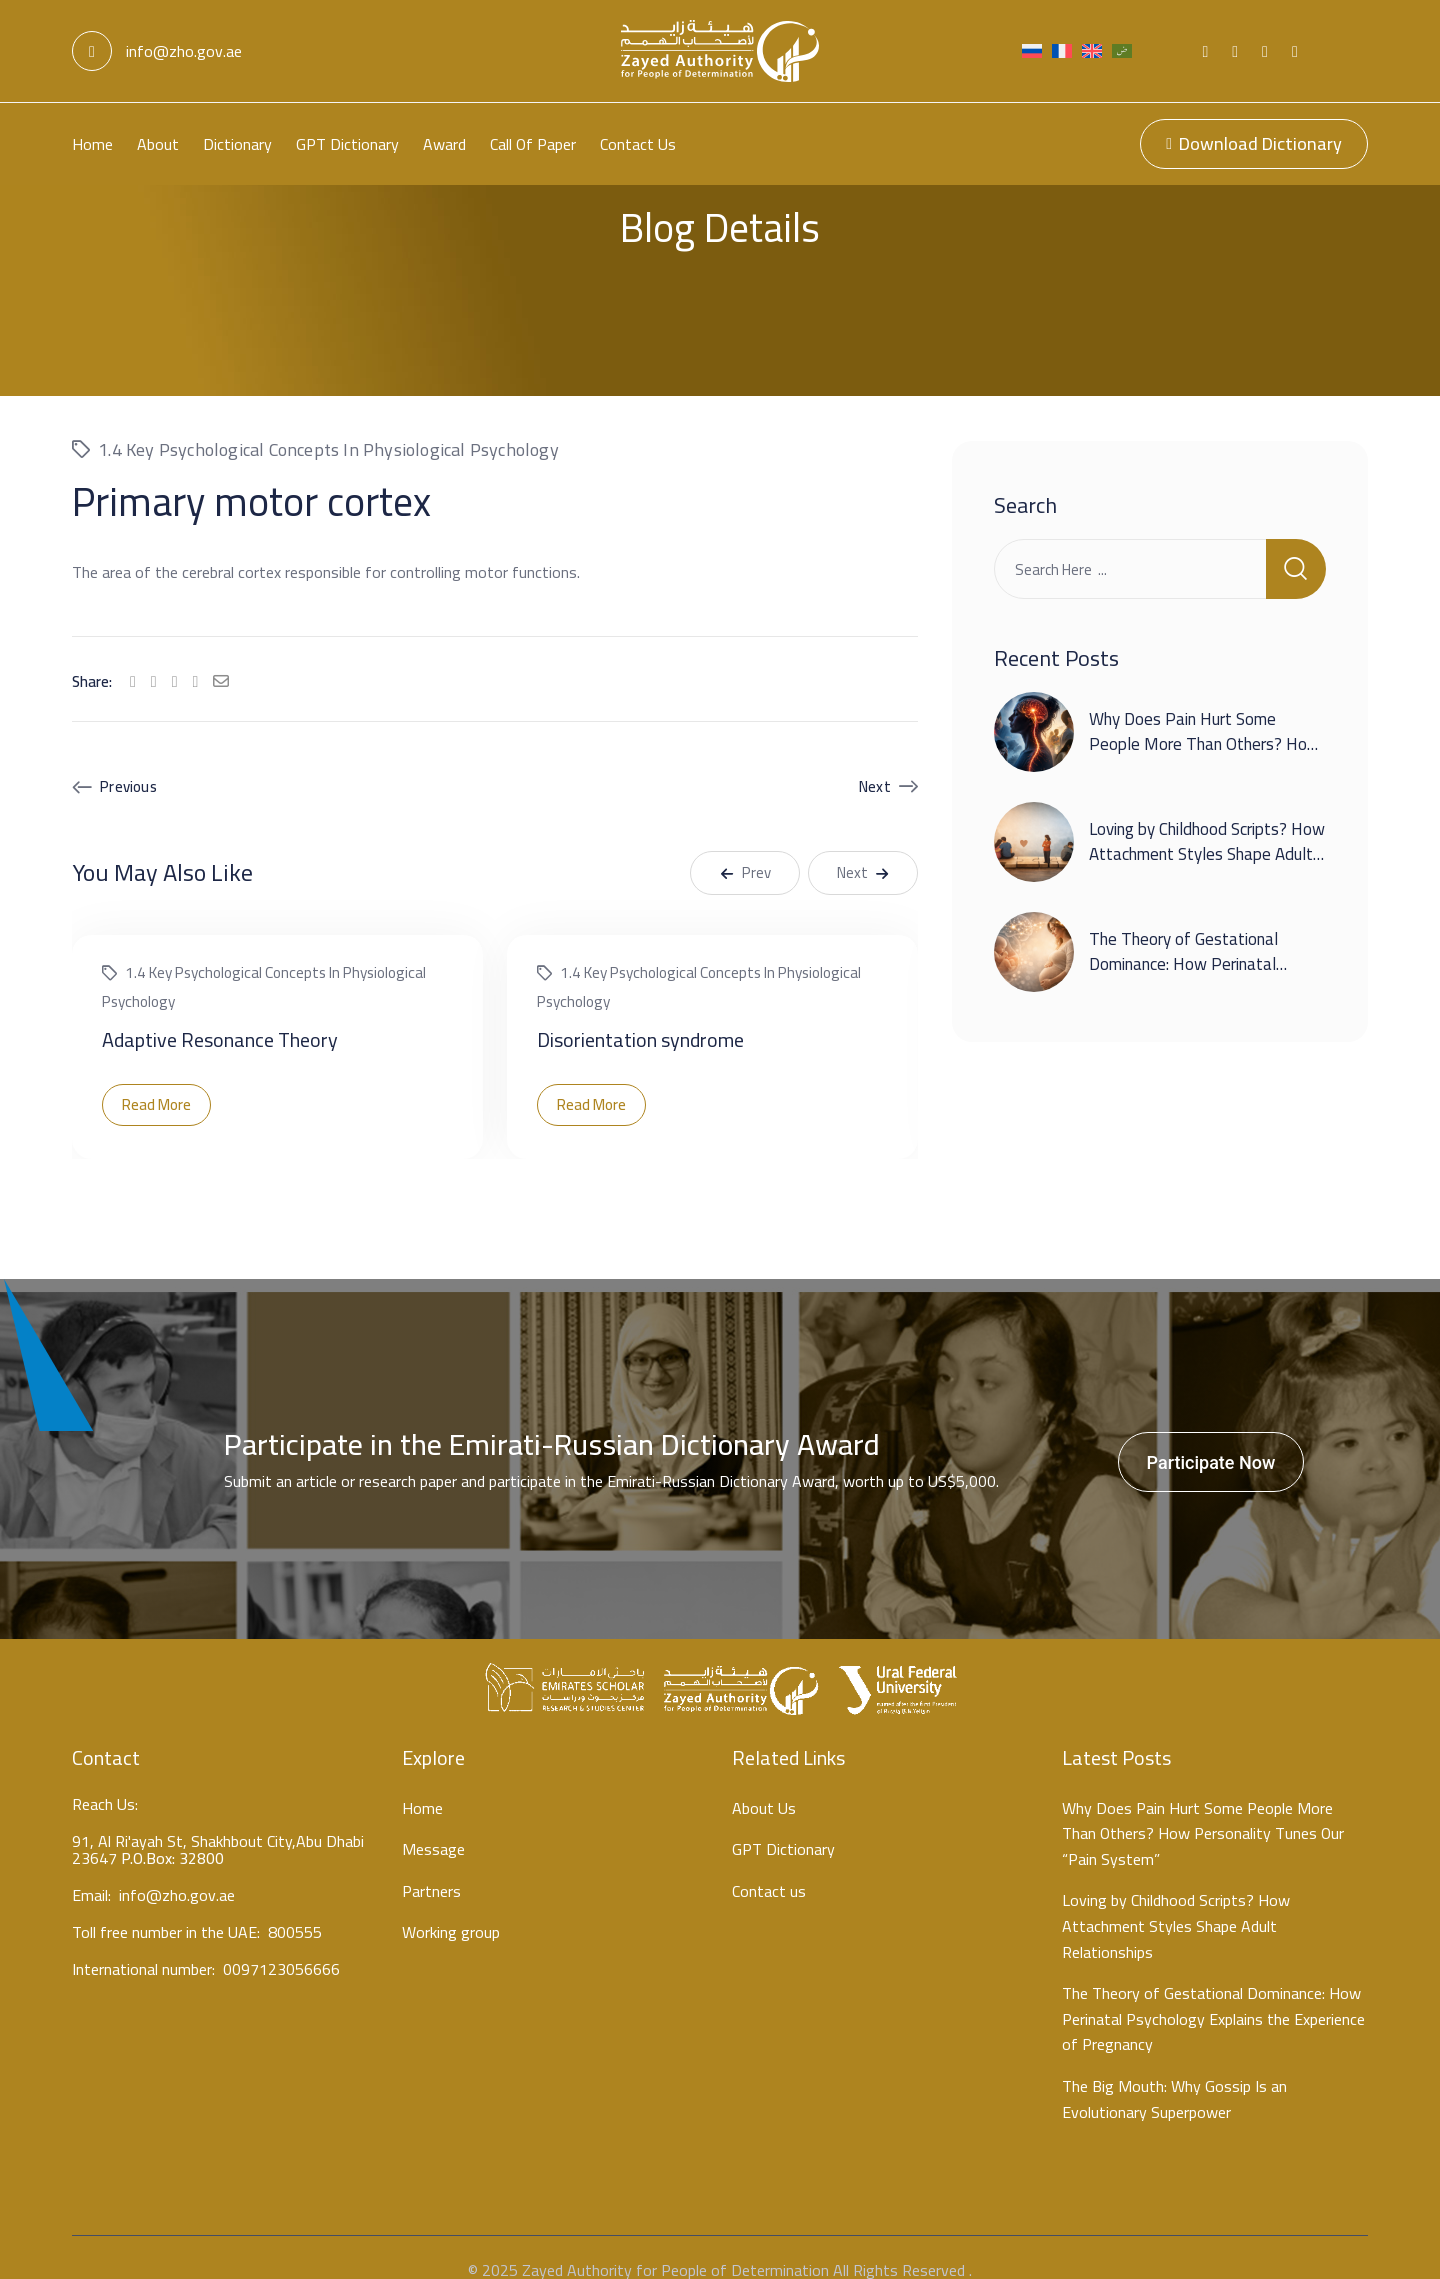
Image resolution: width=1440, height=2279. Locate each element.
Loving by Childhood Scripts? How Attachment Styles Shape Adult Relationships (1207, 829)
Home (92, 144)
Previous (128, 762)
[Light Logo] (720, 51)
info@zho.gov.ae (157, 51)
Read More (156, 1079)
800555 (295, 1910)
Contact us (638, 144)
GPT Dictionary (347, 144)
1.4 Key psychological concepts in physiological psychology (328, 424)
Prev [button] (745, 847)
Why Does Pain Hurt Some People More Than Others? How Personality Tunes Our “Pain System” (1204, 732)
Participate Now (1211, 1437)
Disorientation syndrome (640, 1014)
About (158, 144)
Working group (451, 1908)
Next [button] (863, 847)
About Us (764, 1784)
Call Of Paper (533, 144)
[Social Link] (1205, 51)
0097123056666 (281, 1947)
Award (444, 144)
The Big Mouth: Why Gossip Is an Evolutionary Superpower (1174, 2074)
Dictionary (237, 144)
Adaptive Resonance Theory (220, 1014)
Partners (431, 1867)
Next (875, 762)
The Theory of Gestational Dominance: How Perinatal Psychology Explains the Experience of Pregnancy (1183, 952)
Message (433, 1825)
